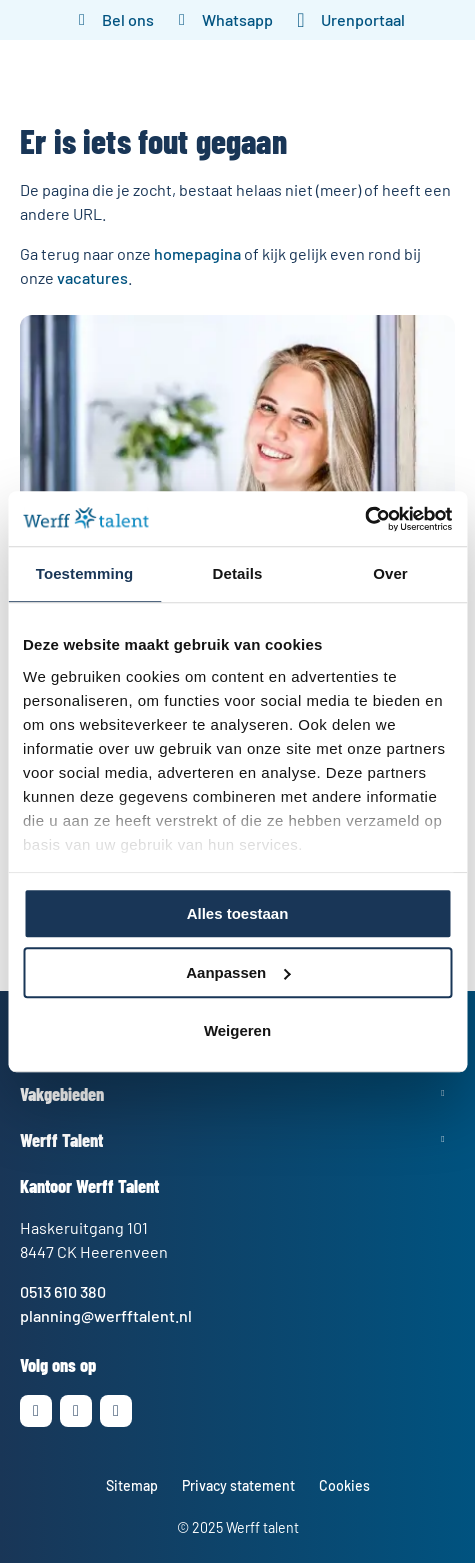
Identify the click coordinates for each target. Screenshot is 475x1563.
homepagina (197, 253)
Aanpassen (238, 972)
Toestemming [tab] (85, 573)
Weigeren (237, 1030)
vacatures (92, 277)
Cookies (344, 1485)
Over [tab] (390, 573)
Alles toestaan (238, 913)
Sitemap (132, 1485)
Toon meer (237, 1093)
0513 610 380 (63, 1291)
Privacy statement (238, 1485)
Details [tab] (238, 573)
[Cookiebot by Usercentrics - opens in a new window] (364, 519)
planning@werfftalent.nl (106, 1315)
